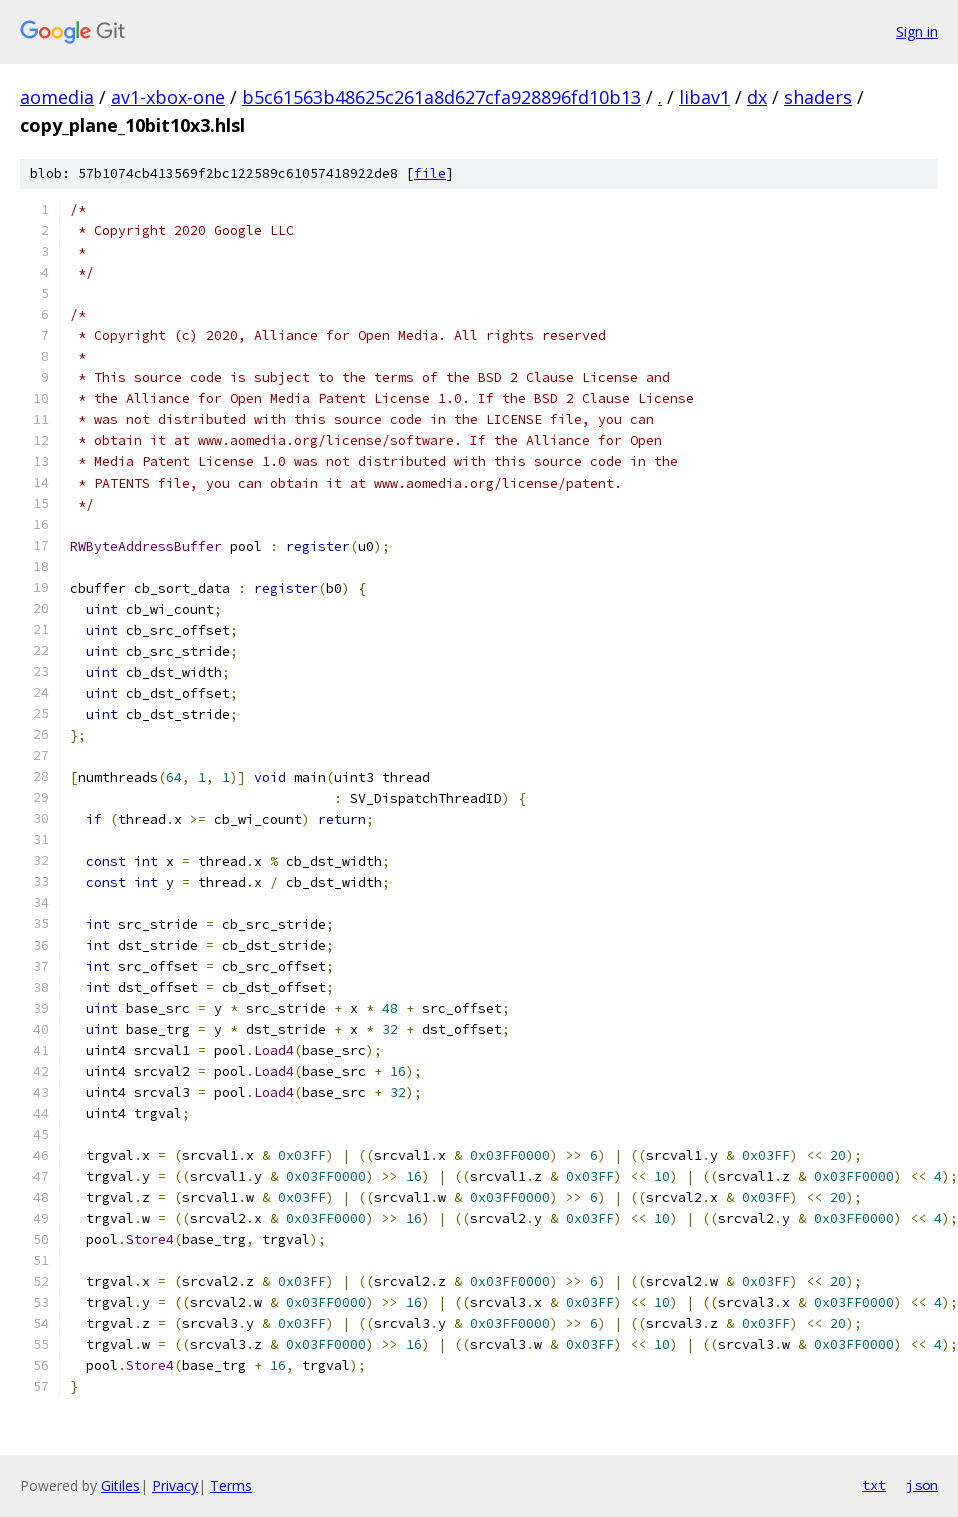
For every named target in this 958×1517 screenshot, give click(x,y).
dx (757, 97)
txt (874, 1485)
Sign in (917, 31)
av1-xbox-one (168, 97)
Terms (231, 1485)
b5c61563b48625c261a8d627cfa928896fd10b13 (441, 97)
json (922, 1485)
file (430, 173)
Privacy (175, 1485)
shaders (818, 97)
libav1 (704, 97)
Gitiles (120, 1485)
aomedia (57, 97)
